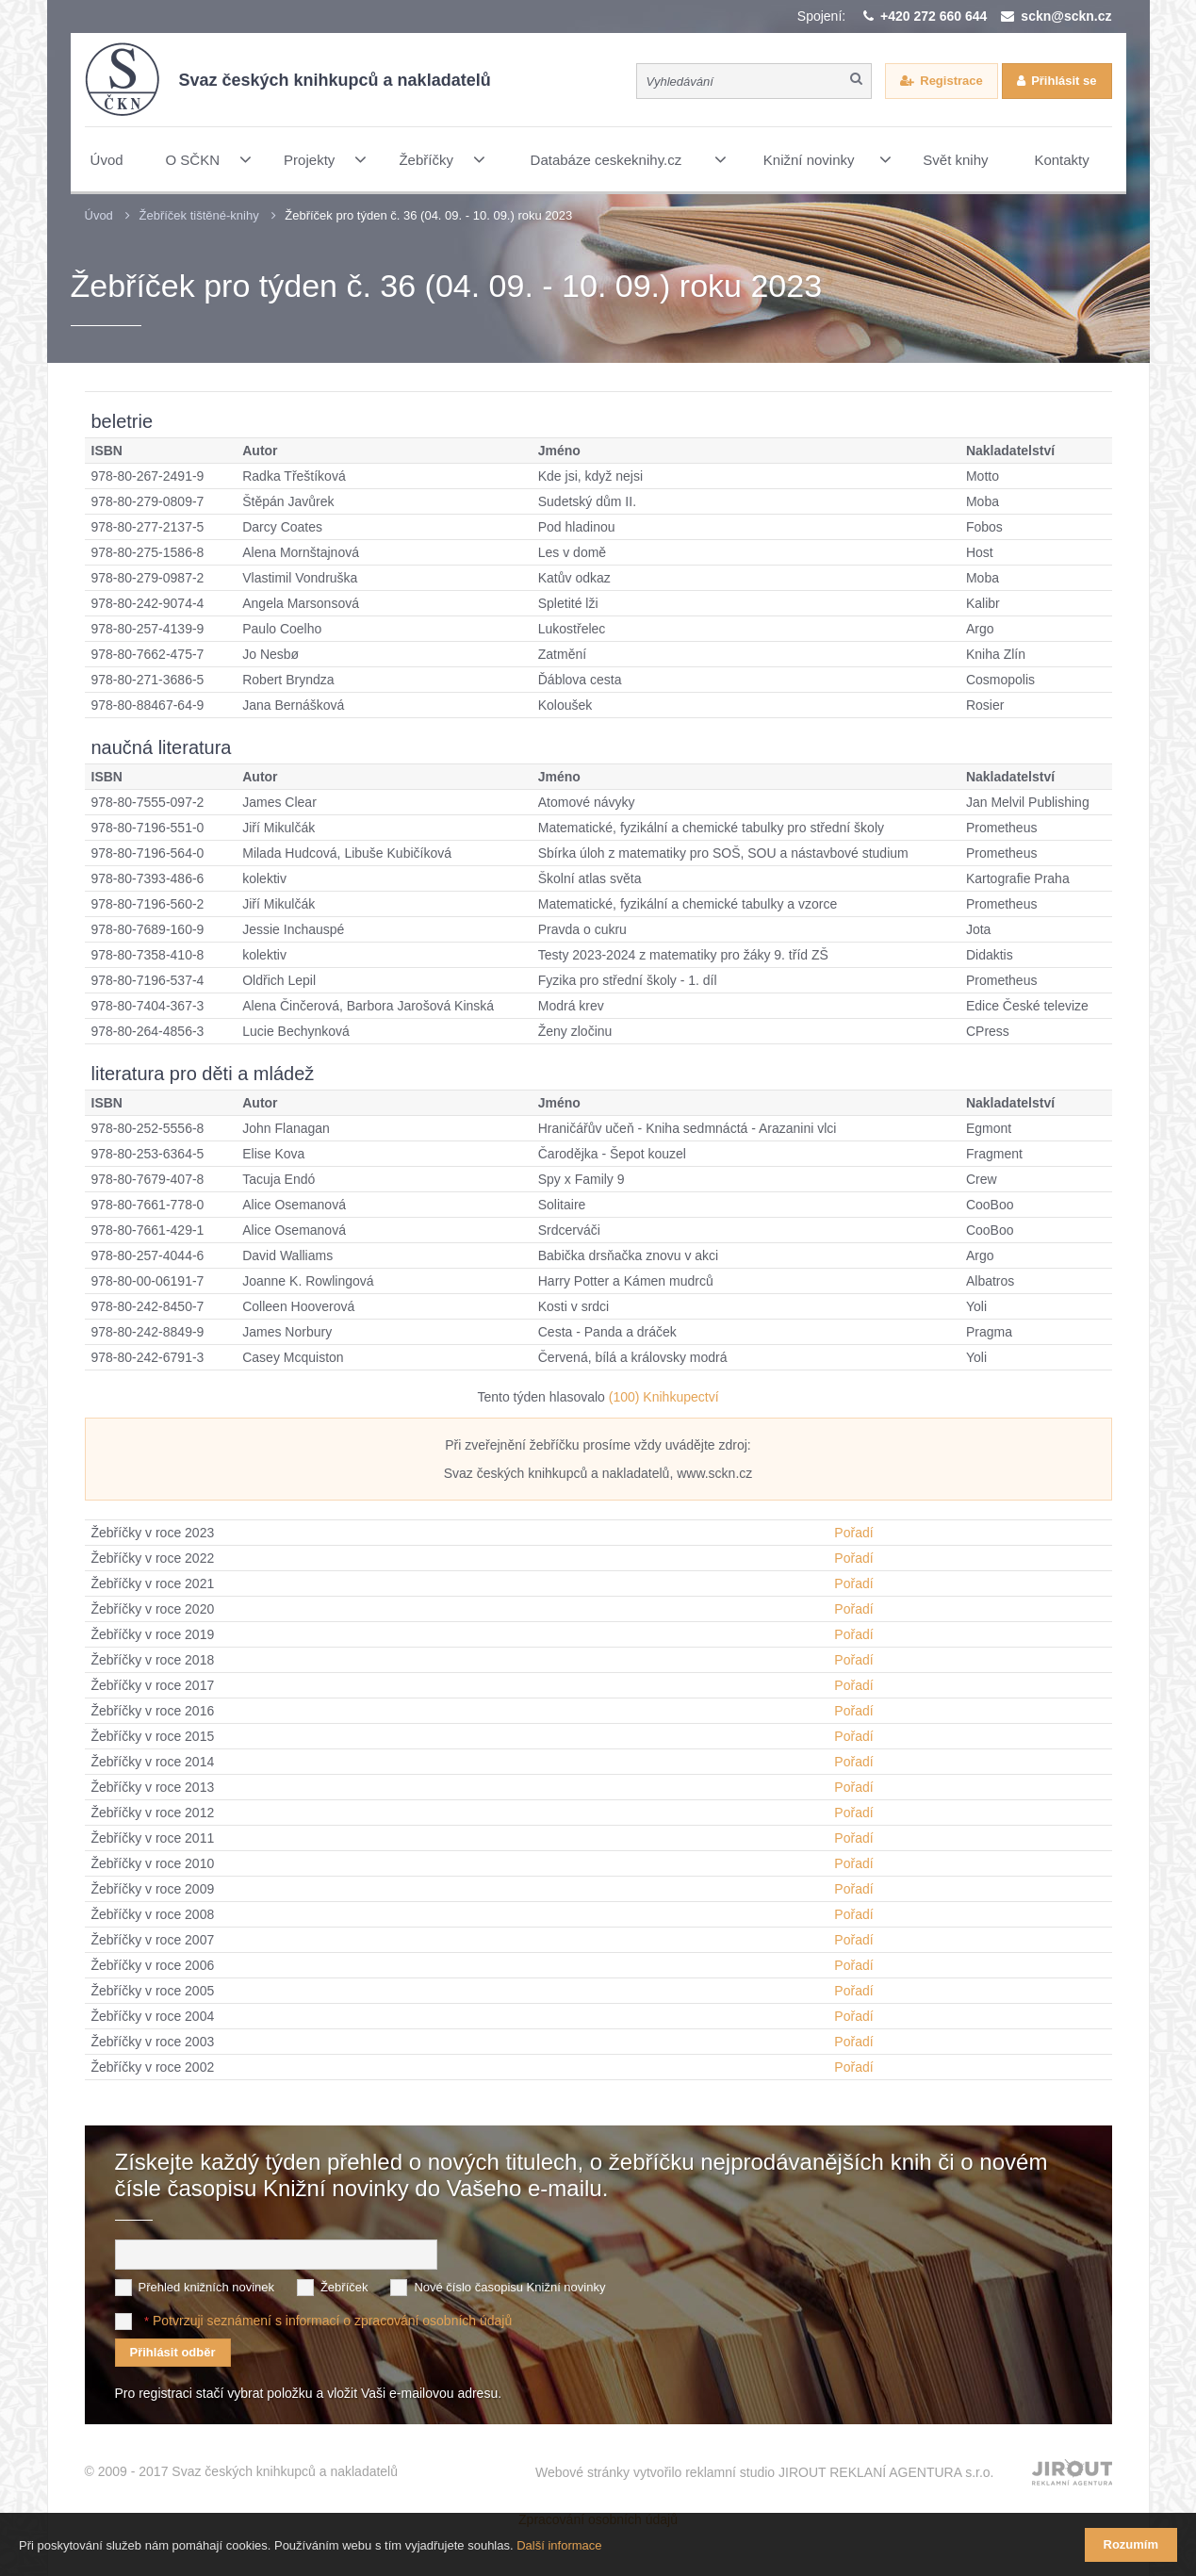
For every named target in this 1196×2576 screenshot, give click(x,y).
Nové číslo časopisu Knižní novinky (509, 2287)
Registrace (951, 81)
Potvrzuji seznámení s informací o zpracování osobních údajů (332, 2320)
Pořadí (853, 1532)
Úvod (99, 215)
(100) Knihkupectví (664, 1396)
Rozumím (1131, 2544)
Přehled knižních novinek (207, 2287)
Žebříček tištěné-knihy (198, 215)
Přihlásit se (1063, 81)
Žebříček (344, 2287)
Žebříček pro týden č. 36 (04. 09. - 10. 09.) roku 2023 (428, 215)
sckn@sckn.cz (1066, 16)
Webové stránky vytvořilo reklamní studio (764, 2471)
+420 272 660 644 (933, 16)
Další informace (558, 2546)
